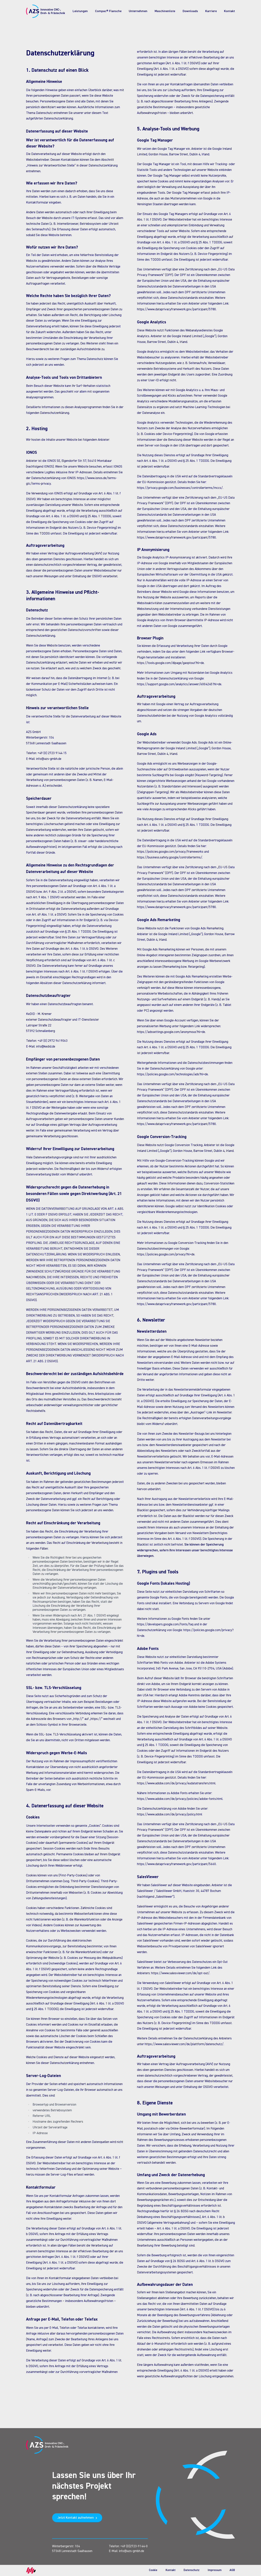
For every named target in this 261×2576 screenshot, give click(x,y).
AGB (232, 2570)
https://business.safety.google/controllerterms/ (169, 857)
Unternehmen (136, 15)
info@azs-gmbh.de (131, 2551)
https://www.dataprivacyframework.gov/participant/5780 (176, 309)
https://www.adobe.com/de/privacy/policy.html (169, 1814)
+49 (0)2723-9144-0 (134, 2546)
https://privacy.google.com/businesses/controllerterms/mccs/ (180, 487)
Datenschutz (191, 2570)
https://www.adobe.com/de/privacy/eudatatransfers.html (176, 1783)
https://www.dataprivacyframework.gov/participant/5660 (176, 1864)
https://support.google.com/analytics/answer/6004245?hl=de (179, 684)
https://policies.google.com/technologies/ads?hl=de (172, 1074)
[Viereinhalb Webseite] (31, 2570)
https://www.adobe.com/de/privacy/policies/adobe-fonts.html (179, 1798)
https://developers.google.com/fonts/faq (165, 1624)
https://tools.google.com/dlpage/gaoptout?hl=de (170, 663)
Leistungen (77, 15)
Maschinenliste (163, 15)
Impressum (215, 2570)
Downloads (189, 15)
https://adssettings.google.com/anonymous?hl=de (171, 1032)
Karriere (210, 15)
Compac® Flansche (105, 15)
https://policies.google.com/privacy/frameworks (170, 851)
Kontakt (229, 15)
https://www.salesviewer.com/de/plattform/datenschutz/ (184, 2044)
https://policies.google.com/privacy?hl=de (166, 1254)
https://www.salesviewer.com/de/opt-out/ (180, 1973)
